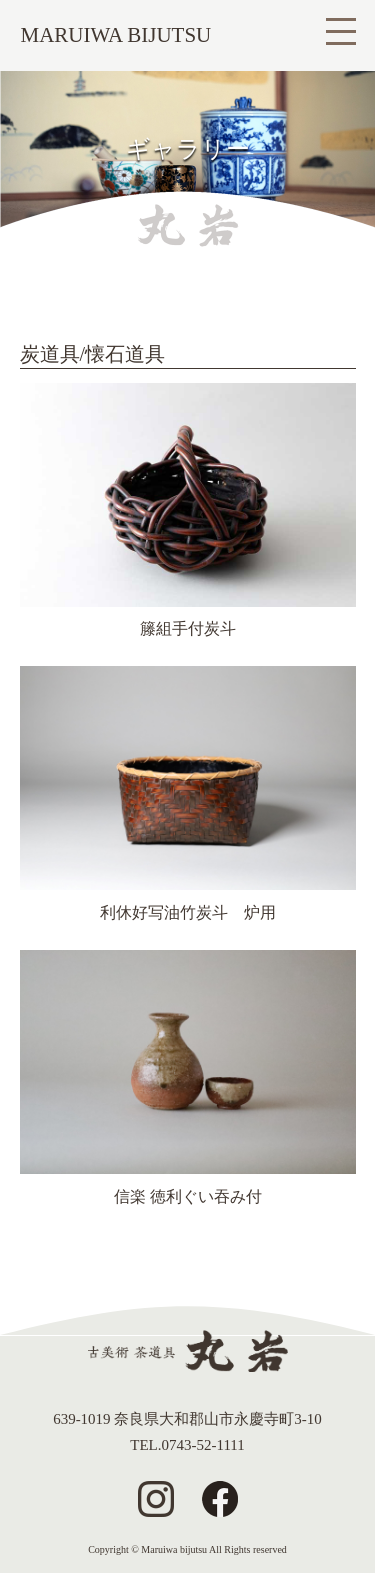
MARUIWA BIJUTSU (116, 35)
